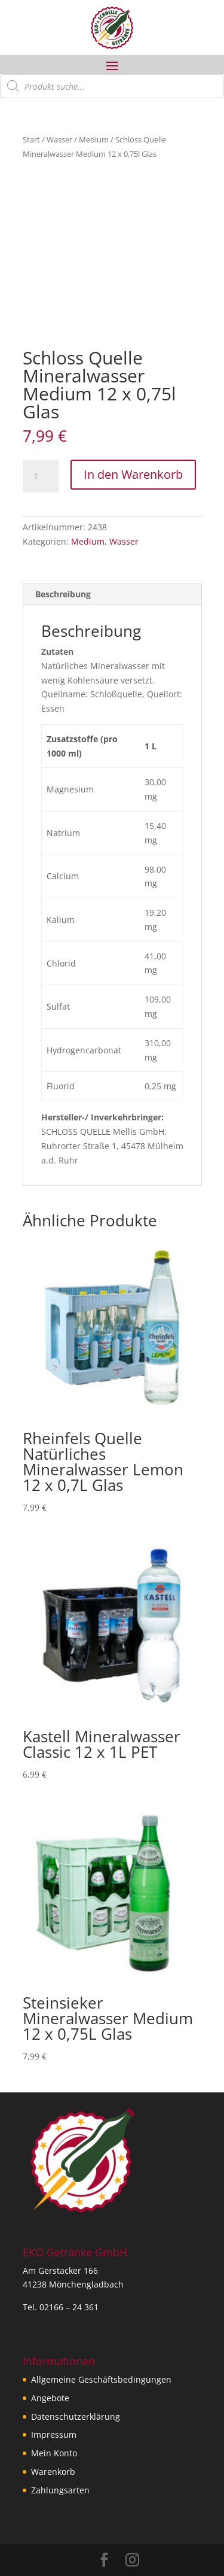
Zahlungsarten (60, 2490)
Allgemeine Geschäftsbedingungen (101, 2379)
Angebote (50, 2398)
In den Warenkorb (133, 474)
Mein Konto (54, 2453)
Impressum (53, 2434)
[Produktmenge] (41, 476)
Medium (94, 139)
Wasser (59, 139)
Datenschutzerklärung (75, 2416)
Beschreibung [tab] (63, 594)
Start (31, 139)
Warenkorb (53, 2471)
